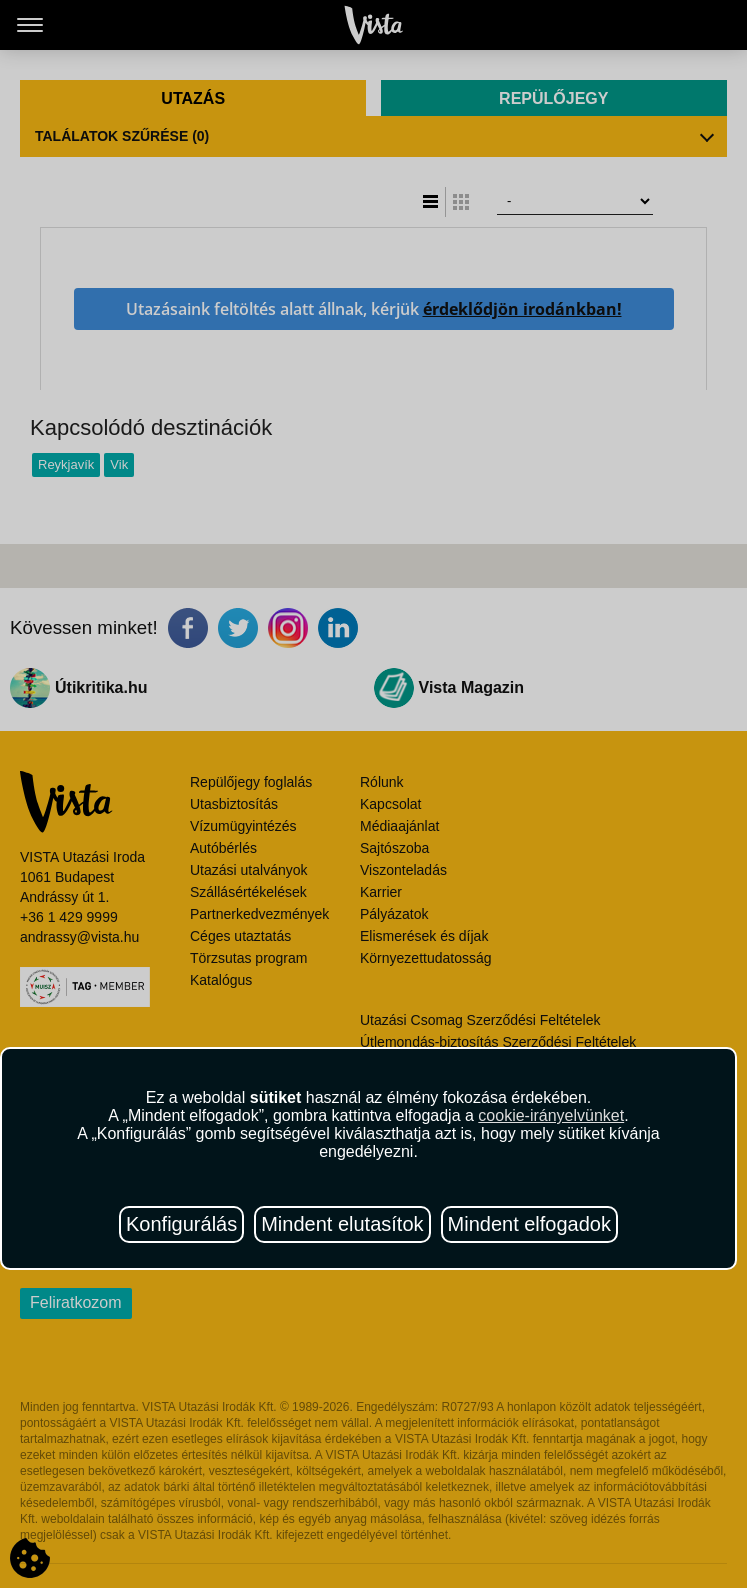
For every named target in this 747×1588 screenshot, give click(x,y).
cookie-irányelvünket (551, 1115)
